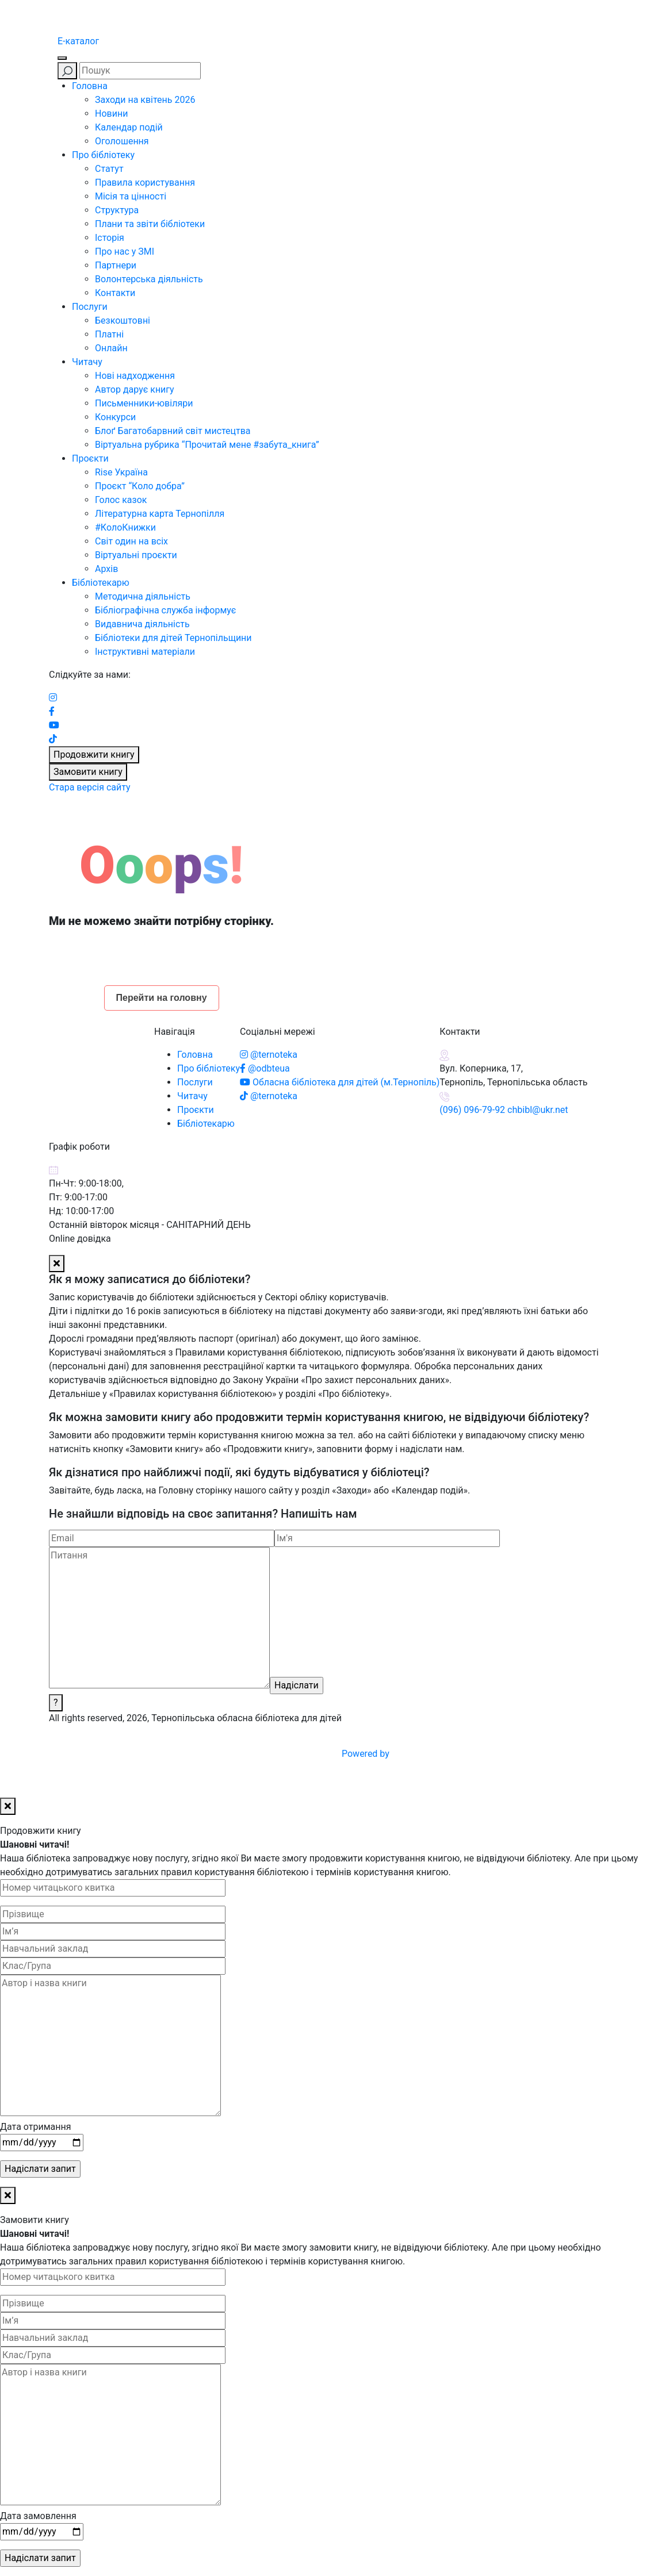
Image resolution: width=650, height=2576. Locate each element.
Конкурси (115, 417)
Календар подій (129, 127)
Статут (109, 168)
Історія (109, 237)
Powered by (453, 1753)
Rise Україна (121, 472)
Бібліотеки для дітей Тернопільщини (173, 637)
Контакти (115, 292)
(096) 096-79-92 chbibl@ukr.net (503, 1109)
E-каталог (78, 41)
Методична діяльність (142, 596)
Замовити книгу (88, 771)
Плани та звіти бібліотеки (150, 223)
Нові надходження (135, 375)
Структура (117, 210)
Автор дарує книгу (134, 389)
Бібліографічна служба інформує (165, 610)
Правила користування (145, 182)
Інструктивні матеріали (145, 651)
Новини (111, 113)
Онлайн (111, 348)
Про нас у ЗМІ (124, 251)
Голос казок (121, 499)
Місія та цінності (130, 196)
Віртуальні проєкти (136, 555)
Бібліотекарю (100, 582)
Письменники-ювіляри (144, 403)
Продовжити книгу (94, 754)
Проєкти (90, 458)
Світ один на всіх (131, 541)
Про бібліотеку (103, 154)
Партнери (115, 265)
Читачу (87, 361)
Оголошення (122, 141)
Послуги (90, 306)
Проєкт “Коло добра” (140, 486)
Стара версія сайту (90, 787)
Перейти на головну (161, 998)
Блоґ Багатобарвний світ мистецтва (173, 430)
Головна (90, 85)
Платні (109, 334)
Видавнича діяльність (142, 624)
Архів (106, 568)
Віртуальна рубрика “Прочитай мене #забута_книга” (207, 444)
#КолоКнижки (125, 527)
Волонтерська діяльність (149, 279)
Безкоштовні (122, 320)
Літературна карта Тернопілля (159, 513)
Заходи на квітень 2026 (145, 99)
